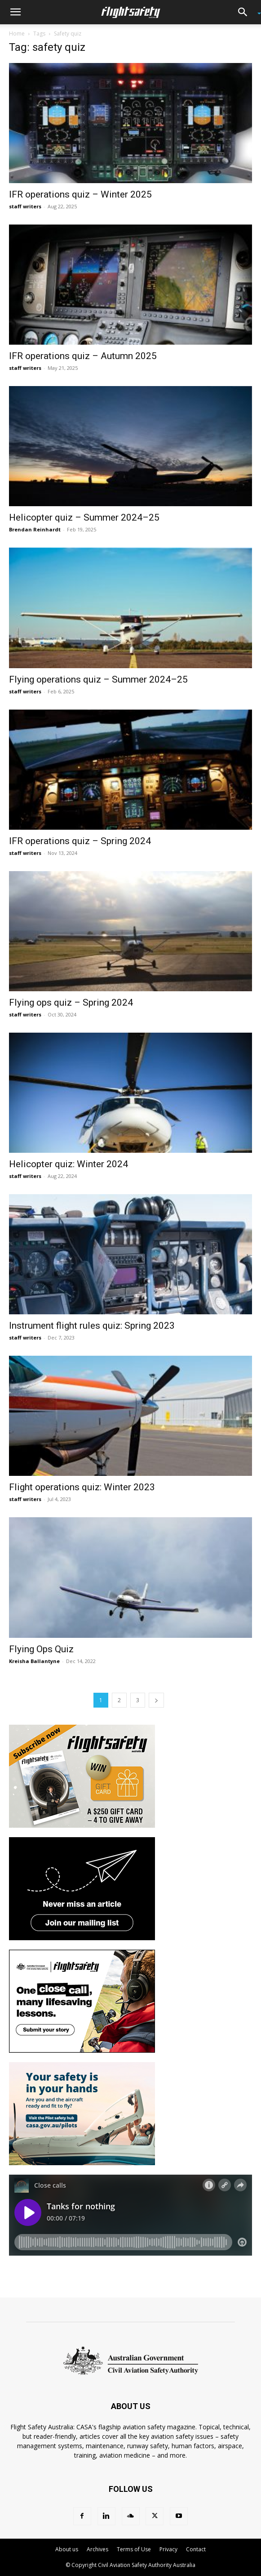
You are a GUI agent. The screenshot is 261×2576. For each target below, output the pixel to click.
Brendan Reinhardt (35, 529)
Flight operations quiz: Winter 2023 (82, 1487)
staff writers (25, 206)
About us (66, 2549)
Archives (97, 2549)
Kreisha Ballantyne (34, 1661)
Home (17, 33)
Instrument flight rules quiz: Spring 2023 (92, 1325)
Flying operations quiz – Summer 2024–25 (98, 679)
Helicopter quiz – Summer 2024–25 (84, 517)
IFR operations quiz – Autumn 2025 (83, 356)
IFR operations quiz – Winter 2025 (80, 194)
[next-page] (156, 1700)
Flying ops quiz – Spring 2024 (71, 1002)
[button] (15, 12)
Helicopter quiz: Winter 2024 (68, 1164)
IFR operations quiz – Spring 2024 (80, 841)
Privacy (168, 2549)
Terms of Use (134, 2549)
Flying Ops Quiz (41, 1649)
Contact (196, 2549)
